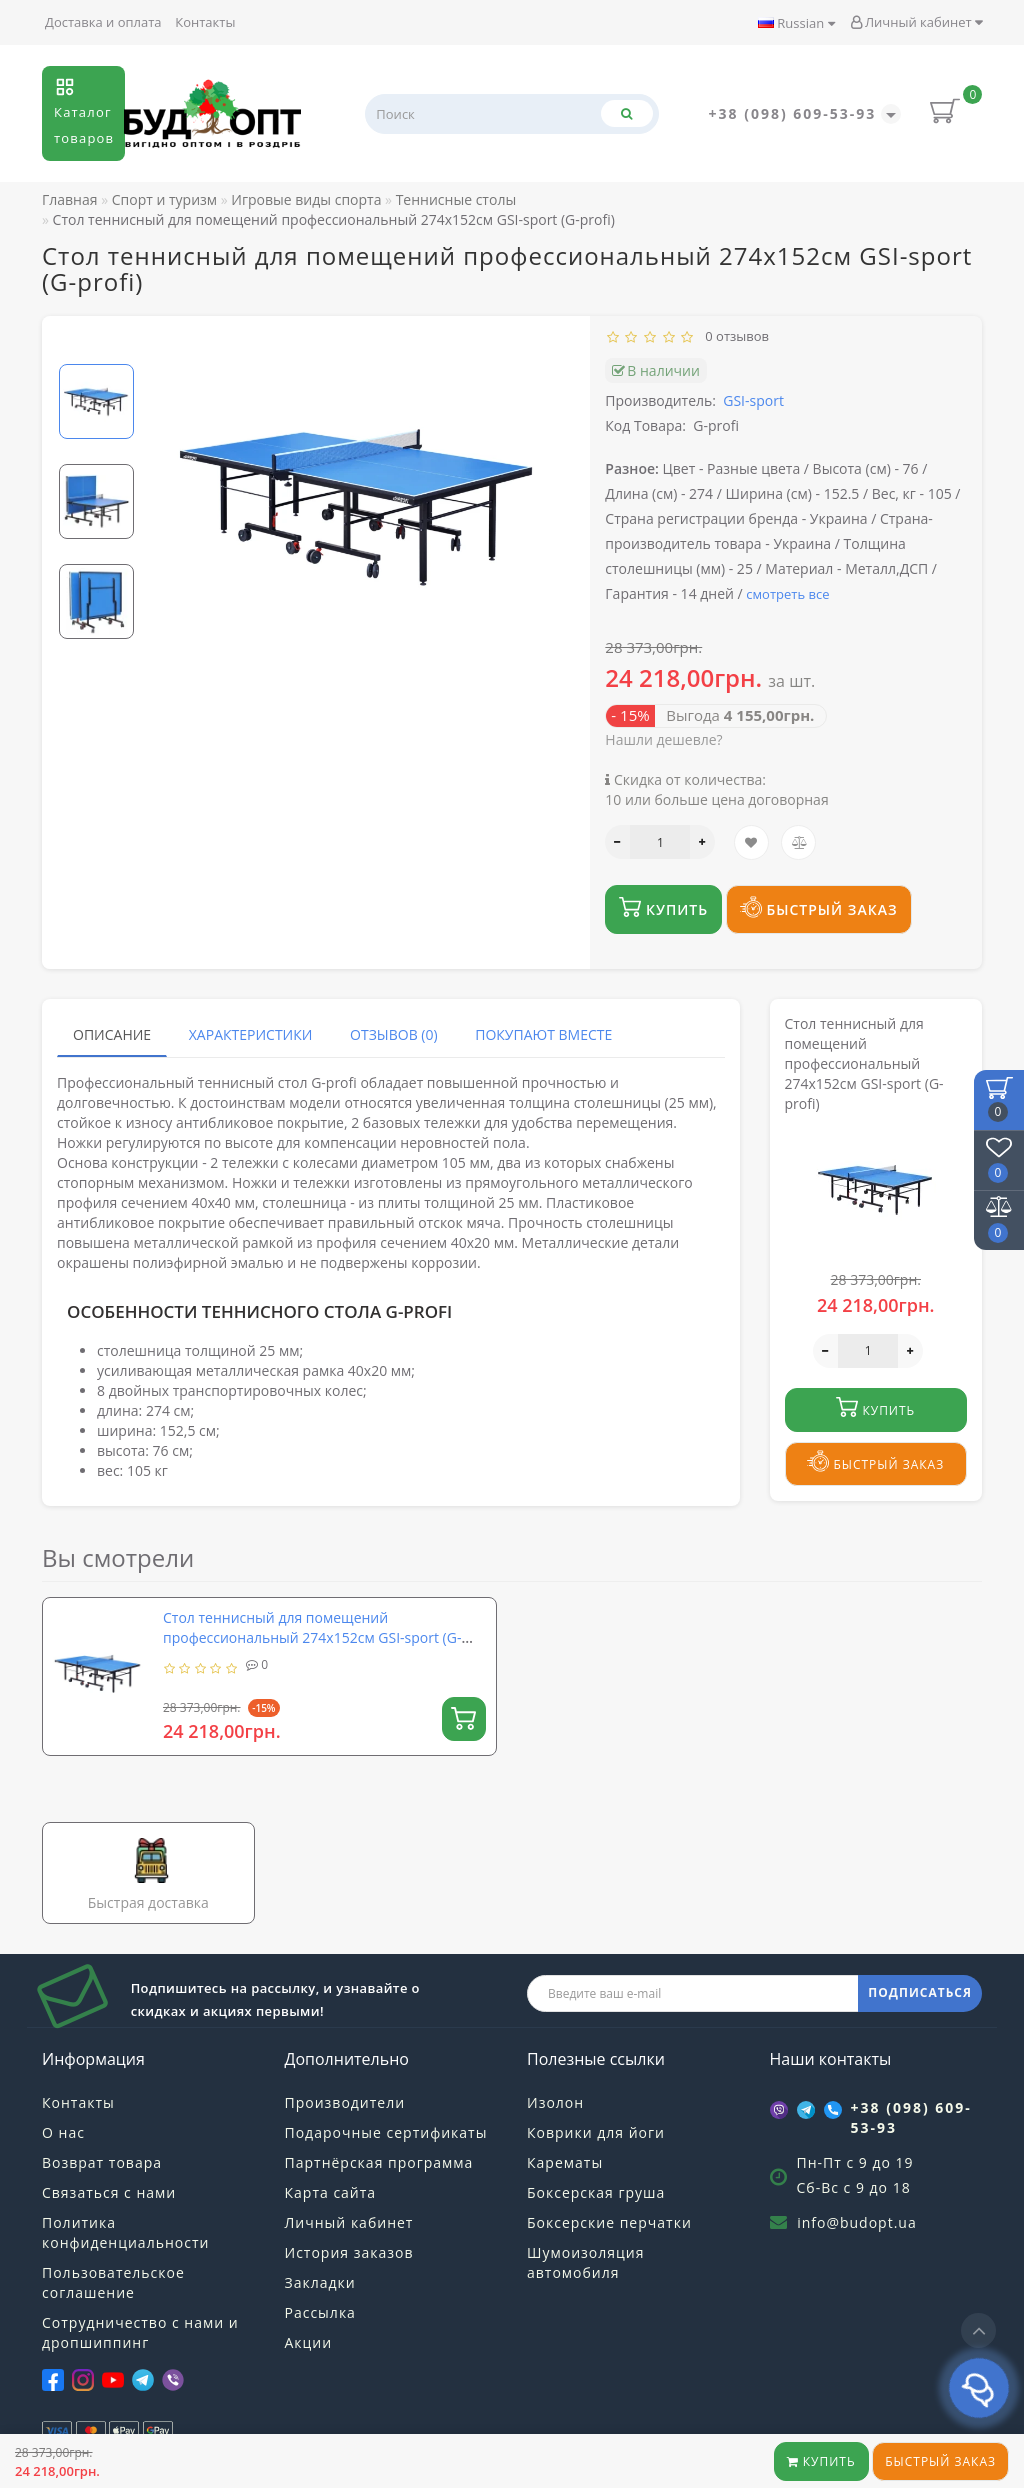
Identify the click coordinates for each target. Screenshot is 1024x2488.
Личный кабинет (916, 22)
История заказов (349, 2252)
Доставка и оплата (103, 22)
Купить (821, 2461)
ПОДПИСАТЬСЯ (920, 1992)
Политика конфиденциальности (125, 2232)
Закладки (320, 2282)
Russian (796, 23)
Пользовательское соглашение (113, 2282)
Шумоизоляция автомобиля (585, 2262)
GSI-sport (753, 400)
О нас (63, 2132)
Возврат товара (102, 2162)
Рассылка (320, 2312)
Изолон (555, 2102)
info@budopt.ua (857, 2222)
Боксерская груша (596, 2192)
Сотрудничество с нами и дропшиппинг (140, 2332)
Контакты (205, 22)
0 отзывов (734, 336)
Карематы (565, 2162)
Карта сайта (331, 2192)
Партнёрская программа (379, 2162)
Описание (112, 1034)
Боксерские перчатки (609, 2222)
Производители (345, 2102)
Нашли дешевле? (663, 739)
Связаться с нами (109, 2192)
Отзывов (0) (394, 1034)
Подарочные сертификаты (386, 2132)
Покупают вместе (543, 1034)
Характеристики (251, 1034)
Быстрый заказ (940, 2461)
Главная (70, 199)
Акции (309, 2342)
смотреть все (787, 594)
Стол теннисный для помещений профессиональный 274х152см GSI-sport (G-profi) (312, 1637)
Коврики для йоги (596, 2132)
